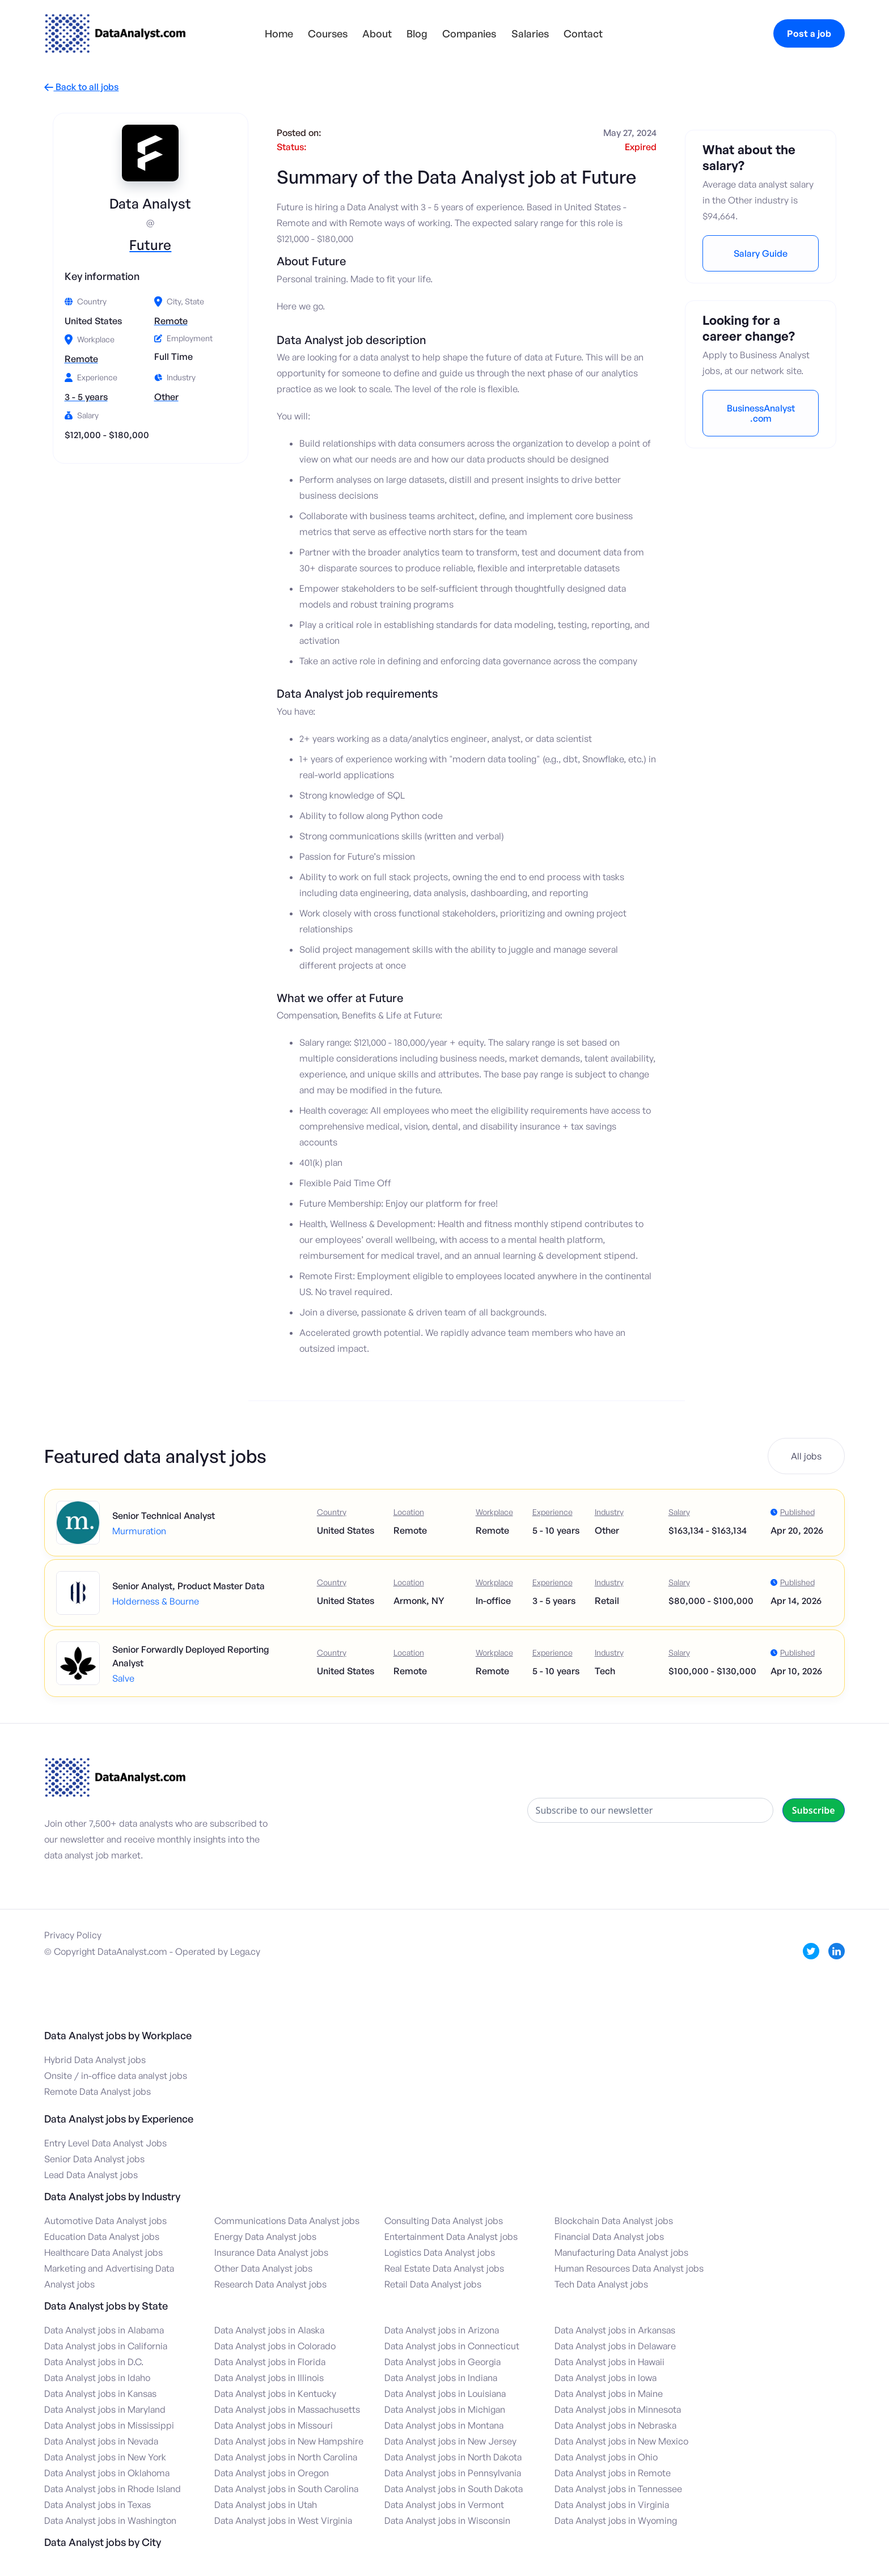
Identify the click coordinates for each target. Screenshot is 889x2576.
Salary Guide (761, 253)
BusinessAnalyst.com (761, 413)
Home (279, 33)
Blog (417, 33)
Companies (469, 33)
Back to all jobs (81, 87)
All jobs (806, 1456)
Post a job (809, 33)
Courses (328, 33)
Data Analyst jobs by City (102, 2542)
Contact (583, 33)
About (377, 33)
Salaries (530, 33)
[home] (115, 33)
